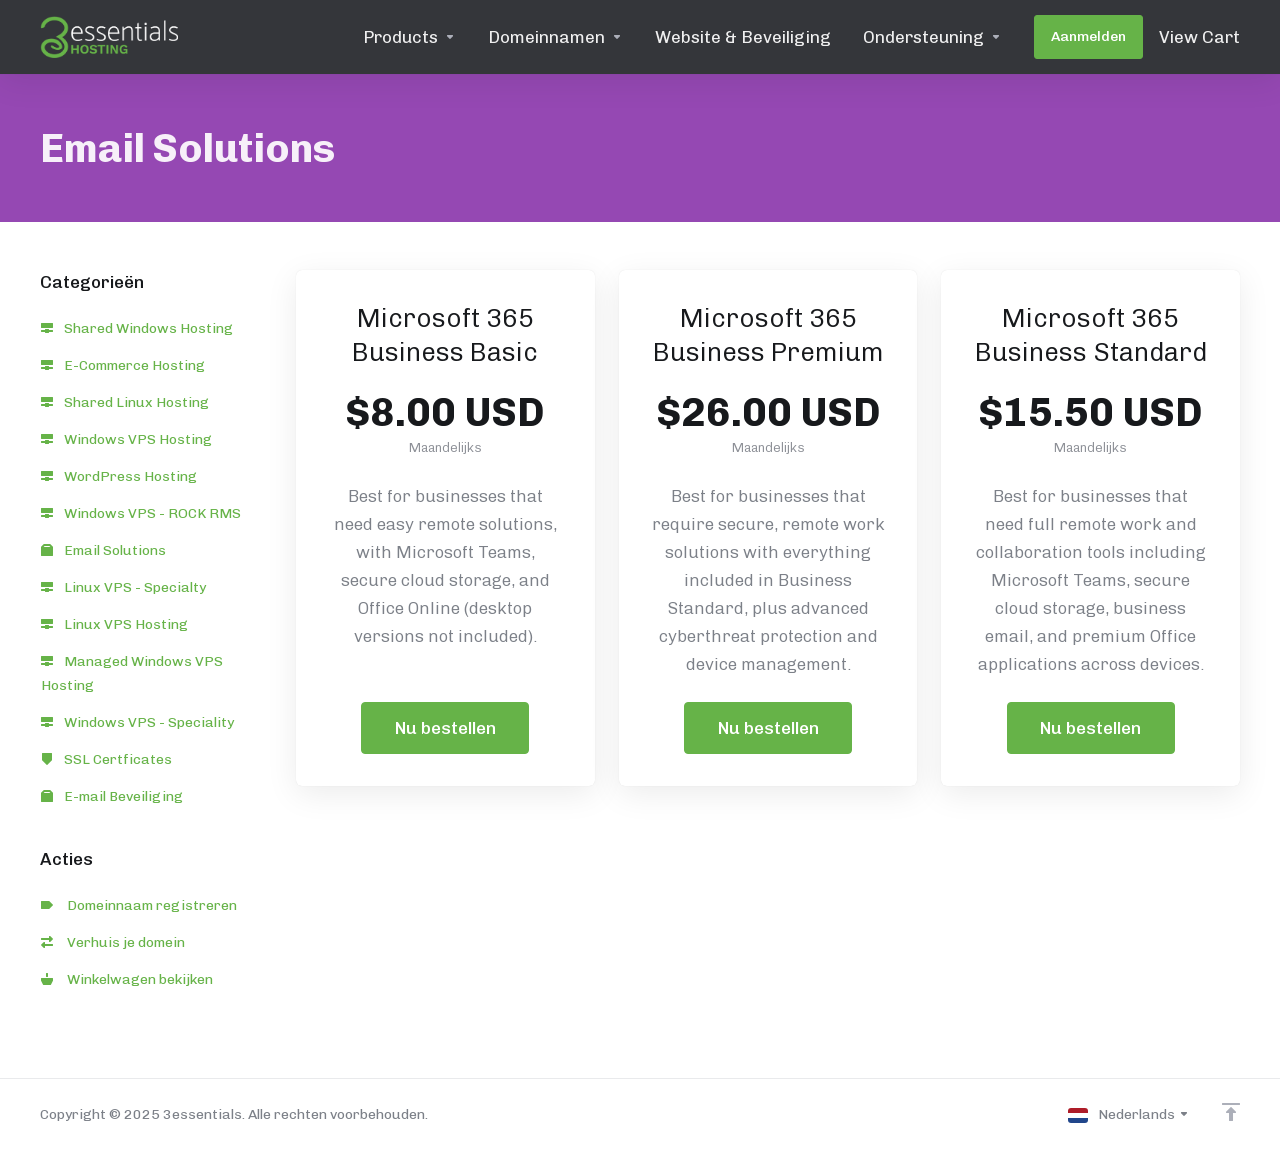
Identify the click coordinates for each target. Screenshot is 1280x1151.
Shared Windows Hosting (137, 328)
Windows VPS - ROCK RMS (141, 513)
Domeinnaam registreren (139, 905)
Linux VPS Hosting (114, 624)
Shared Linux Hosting (125, 402)
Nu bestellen (445, 728)
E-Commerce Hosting (123, 365)
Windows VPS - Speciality (137, 722)
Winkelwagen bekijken (127, 979)
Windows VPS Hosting (126, 439)
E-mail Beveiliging (112, 796)
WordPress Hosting (119, 476)
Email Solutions (103, 550)
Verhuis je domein (113, 942)
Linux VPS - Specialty (123, 587)
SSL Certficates (106, 759)
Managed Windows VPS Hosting (132, 673)
